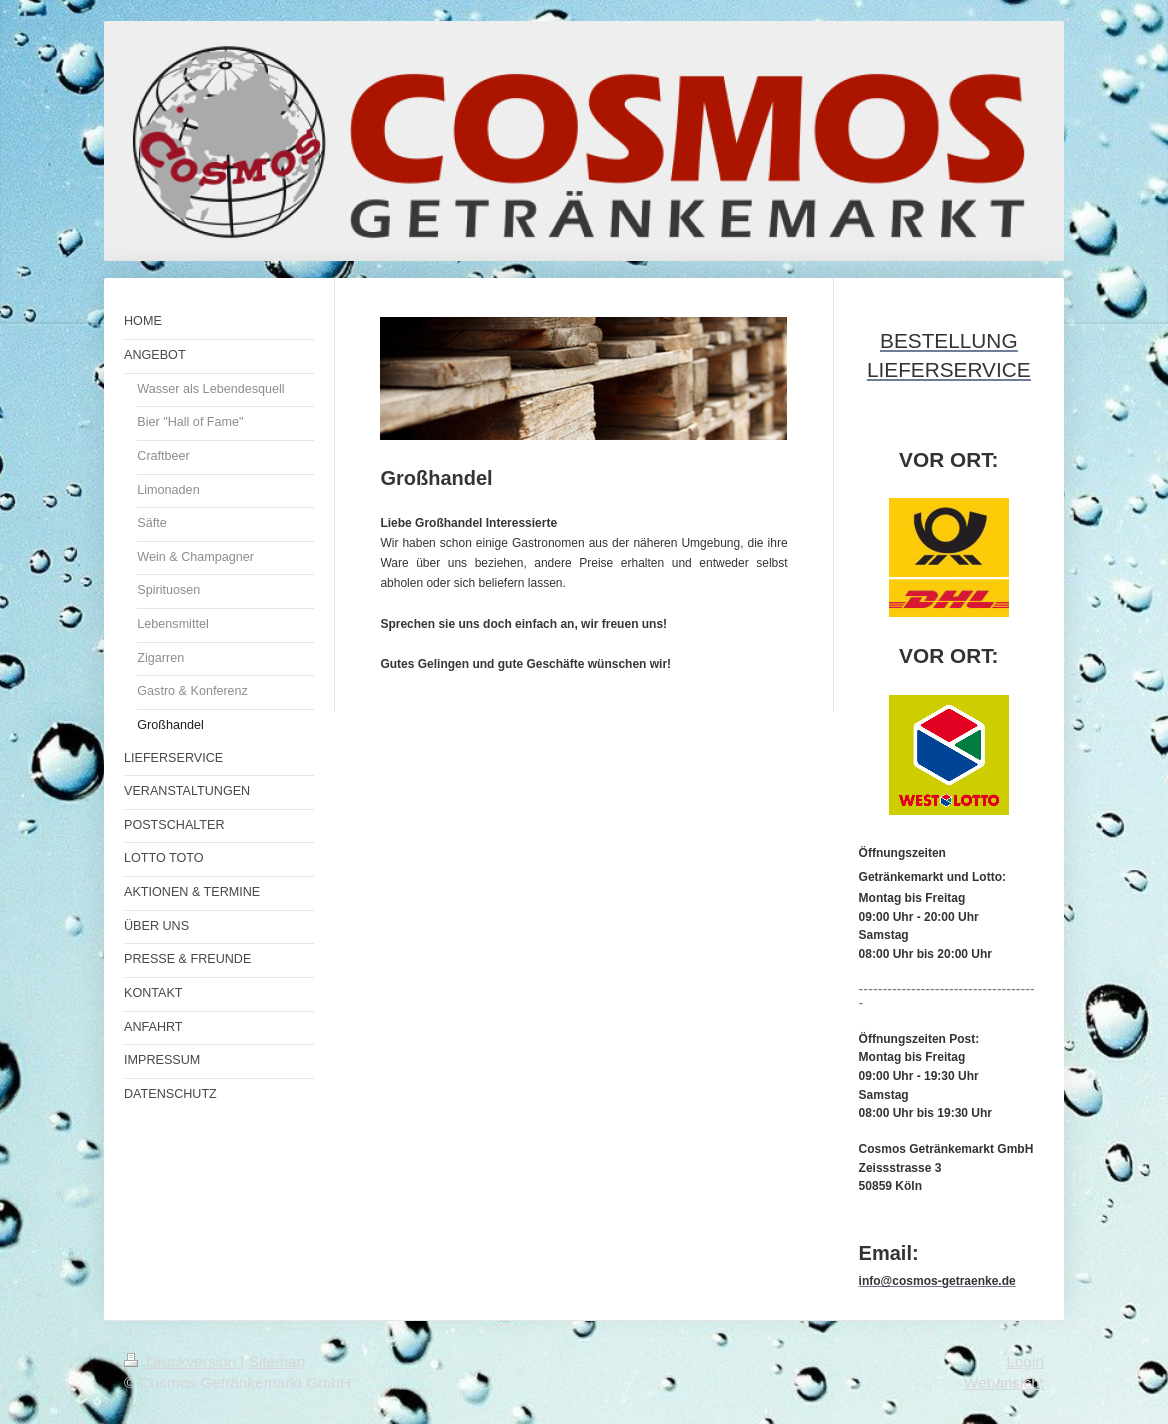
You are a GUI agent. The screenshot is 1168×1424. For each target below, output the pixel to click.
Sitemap (277, 1361)
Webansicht (1004, 1382)
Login (1025, 1361)
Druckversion (182, 1361)
